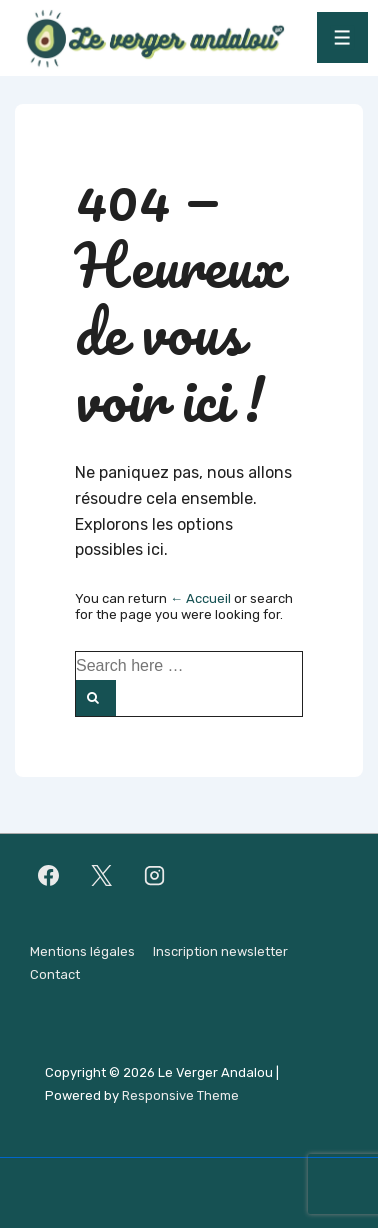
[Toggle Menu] (342, 37)
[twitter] (102, 875)
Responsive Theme (180, 1095)
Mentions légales (82, 951)
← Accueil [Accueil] (200, 598)
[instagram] (155, 875)
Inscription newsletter (220, 951)
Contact (55, 974)
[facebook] (49, 875)
